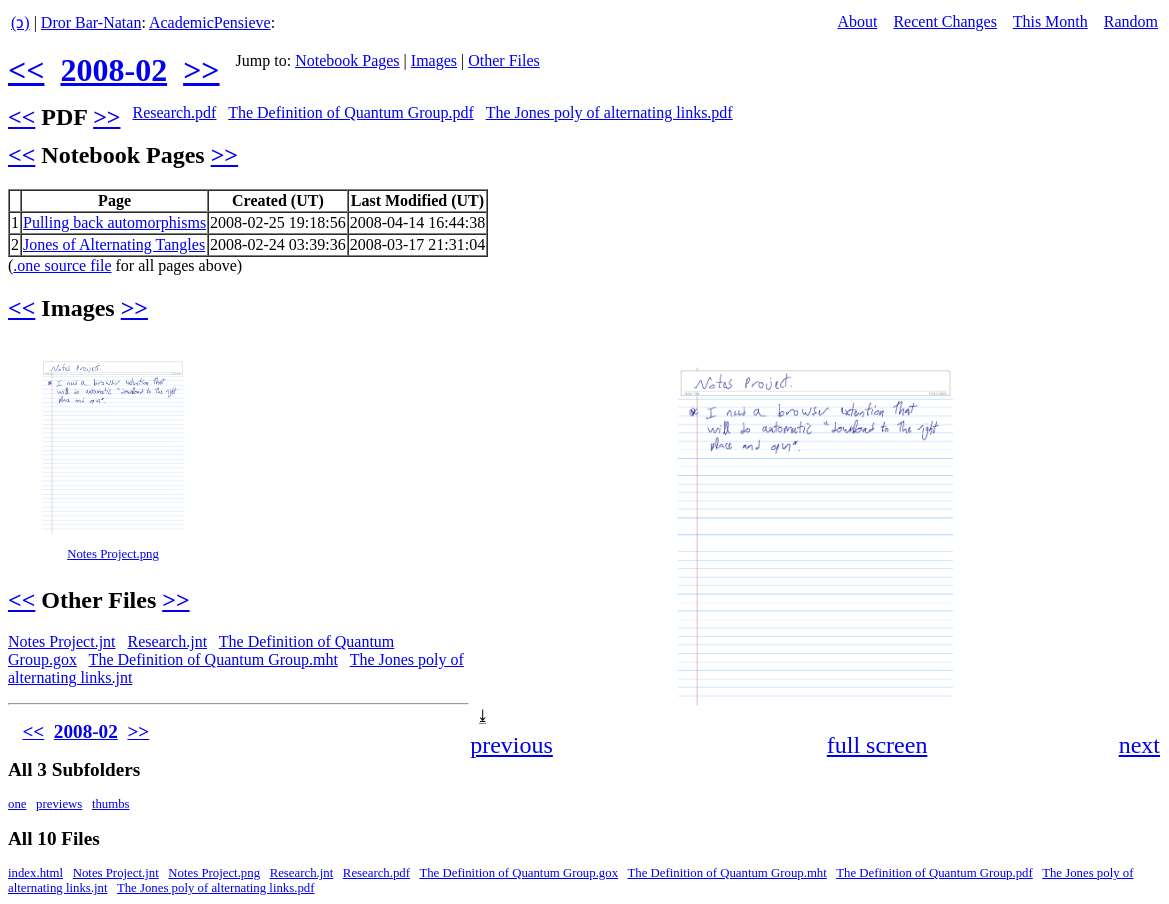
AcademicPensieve (210, 22)
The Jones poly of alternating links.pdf (609, 112)
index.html (35, 873)
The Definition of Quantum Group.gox (518, 873)
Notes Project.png (113, 554)
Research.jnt (168, 641)
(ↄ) (20, 22)
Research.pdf (174, 112)
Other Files (504, 60)
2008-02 (113, 70)
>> (201, 70)
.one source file (62, 265)
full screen (877, 745)
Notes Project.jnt (62, 641)
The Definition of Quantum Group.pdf (351, 112)
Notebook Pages (347, 60)
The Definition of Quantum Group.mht (213, 659)
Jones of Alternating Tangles (114, 244)
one (17, 804)
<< (26, 70)
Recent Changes (945, 21)
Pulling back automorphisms (114, 222)
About (857, 21)
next (1139, 745)
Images (434, 60)
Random (1131, 21)
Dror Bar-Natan (91, 22)
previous (511, 745)
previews (59, 804)
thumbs (111, 804)
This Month (1050, 21)
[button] (1143, 360)
